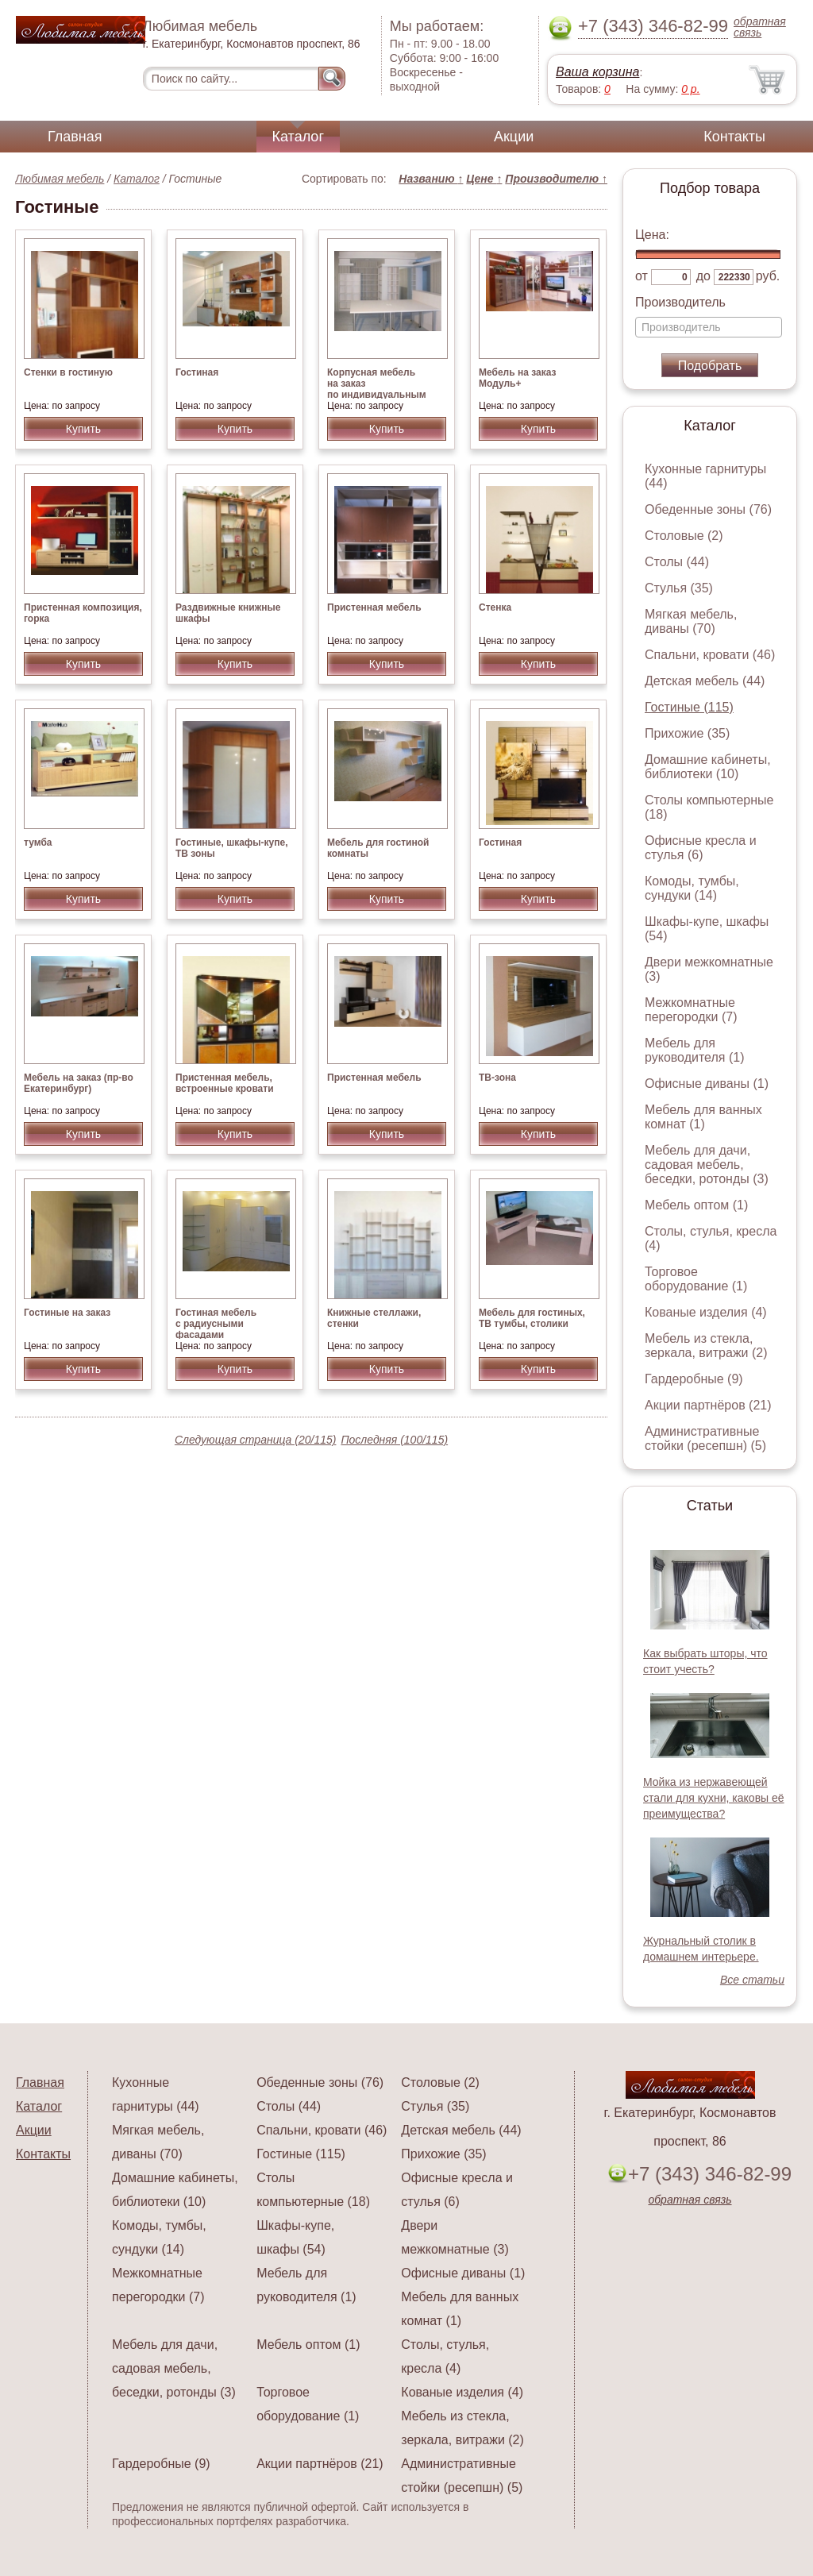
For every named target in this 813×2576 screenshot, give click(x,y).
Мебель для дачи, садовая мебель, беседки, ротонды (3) (707, 1164)
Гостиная (196, 372)
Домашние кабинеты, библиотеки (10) (708, 767)
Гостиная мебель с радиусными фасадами (215, 1323)
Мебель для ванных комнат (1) (703, 1117)
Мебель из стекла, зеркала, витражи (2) (706, 1345)
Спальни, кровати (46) (710, 654)
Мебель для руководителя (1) (694, 1050)
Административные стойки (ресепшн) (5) (705, 1438)
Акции (514, 137)
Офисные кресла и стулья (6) (701, 848)
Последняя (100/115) (394, 1439)
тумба (38, 842)
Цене (484, 178)
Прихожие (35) (687, 733)
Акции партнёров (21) (708, 1405)
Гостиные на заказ (67, 1312)
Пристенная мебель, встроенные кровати (224, 1083)
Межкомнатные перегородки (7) (691, 1010)
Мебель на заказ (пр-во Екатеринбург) (78, 1083)
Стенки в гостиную (68, 372)
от (641, 276)
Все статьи (752, 1979)
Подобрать (710, 365)
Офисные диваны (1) (707, 1083)
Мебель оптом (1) (696, 1205)
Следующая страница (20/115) (256, 1439)
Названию (431, 178)
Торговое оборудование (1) (696, 1279)
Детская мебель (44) (705, 681)
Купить (83, 428)
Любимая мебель (59, 178)
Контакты (734, 137)
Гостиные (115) (689, 707)
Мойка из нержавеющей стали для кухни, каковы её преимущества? (713, 1798)
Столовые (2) (684, 535)
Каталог (298, 137)
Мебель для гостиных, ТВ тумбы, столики (532, 1318)
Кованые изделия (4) (706, 1312)
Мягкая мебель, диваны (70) (691, 621)
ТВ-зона (497, 1077)
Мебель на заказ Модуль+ (517, 378)
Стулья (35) (679, 588)
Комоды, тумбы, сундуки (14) (692, 888)
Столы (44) (677, 562)
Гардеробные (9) (694, 1379)
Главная (75, 137)
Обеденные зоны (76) (708, 509)
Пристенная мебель (374, 607)
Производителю (556, 178)
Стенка (495, 607)
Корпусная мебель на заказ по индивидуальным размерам (376, 389)
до (703, 276)
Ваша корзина (597, 72)
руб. (768, 276)
